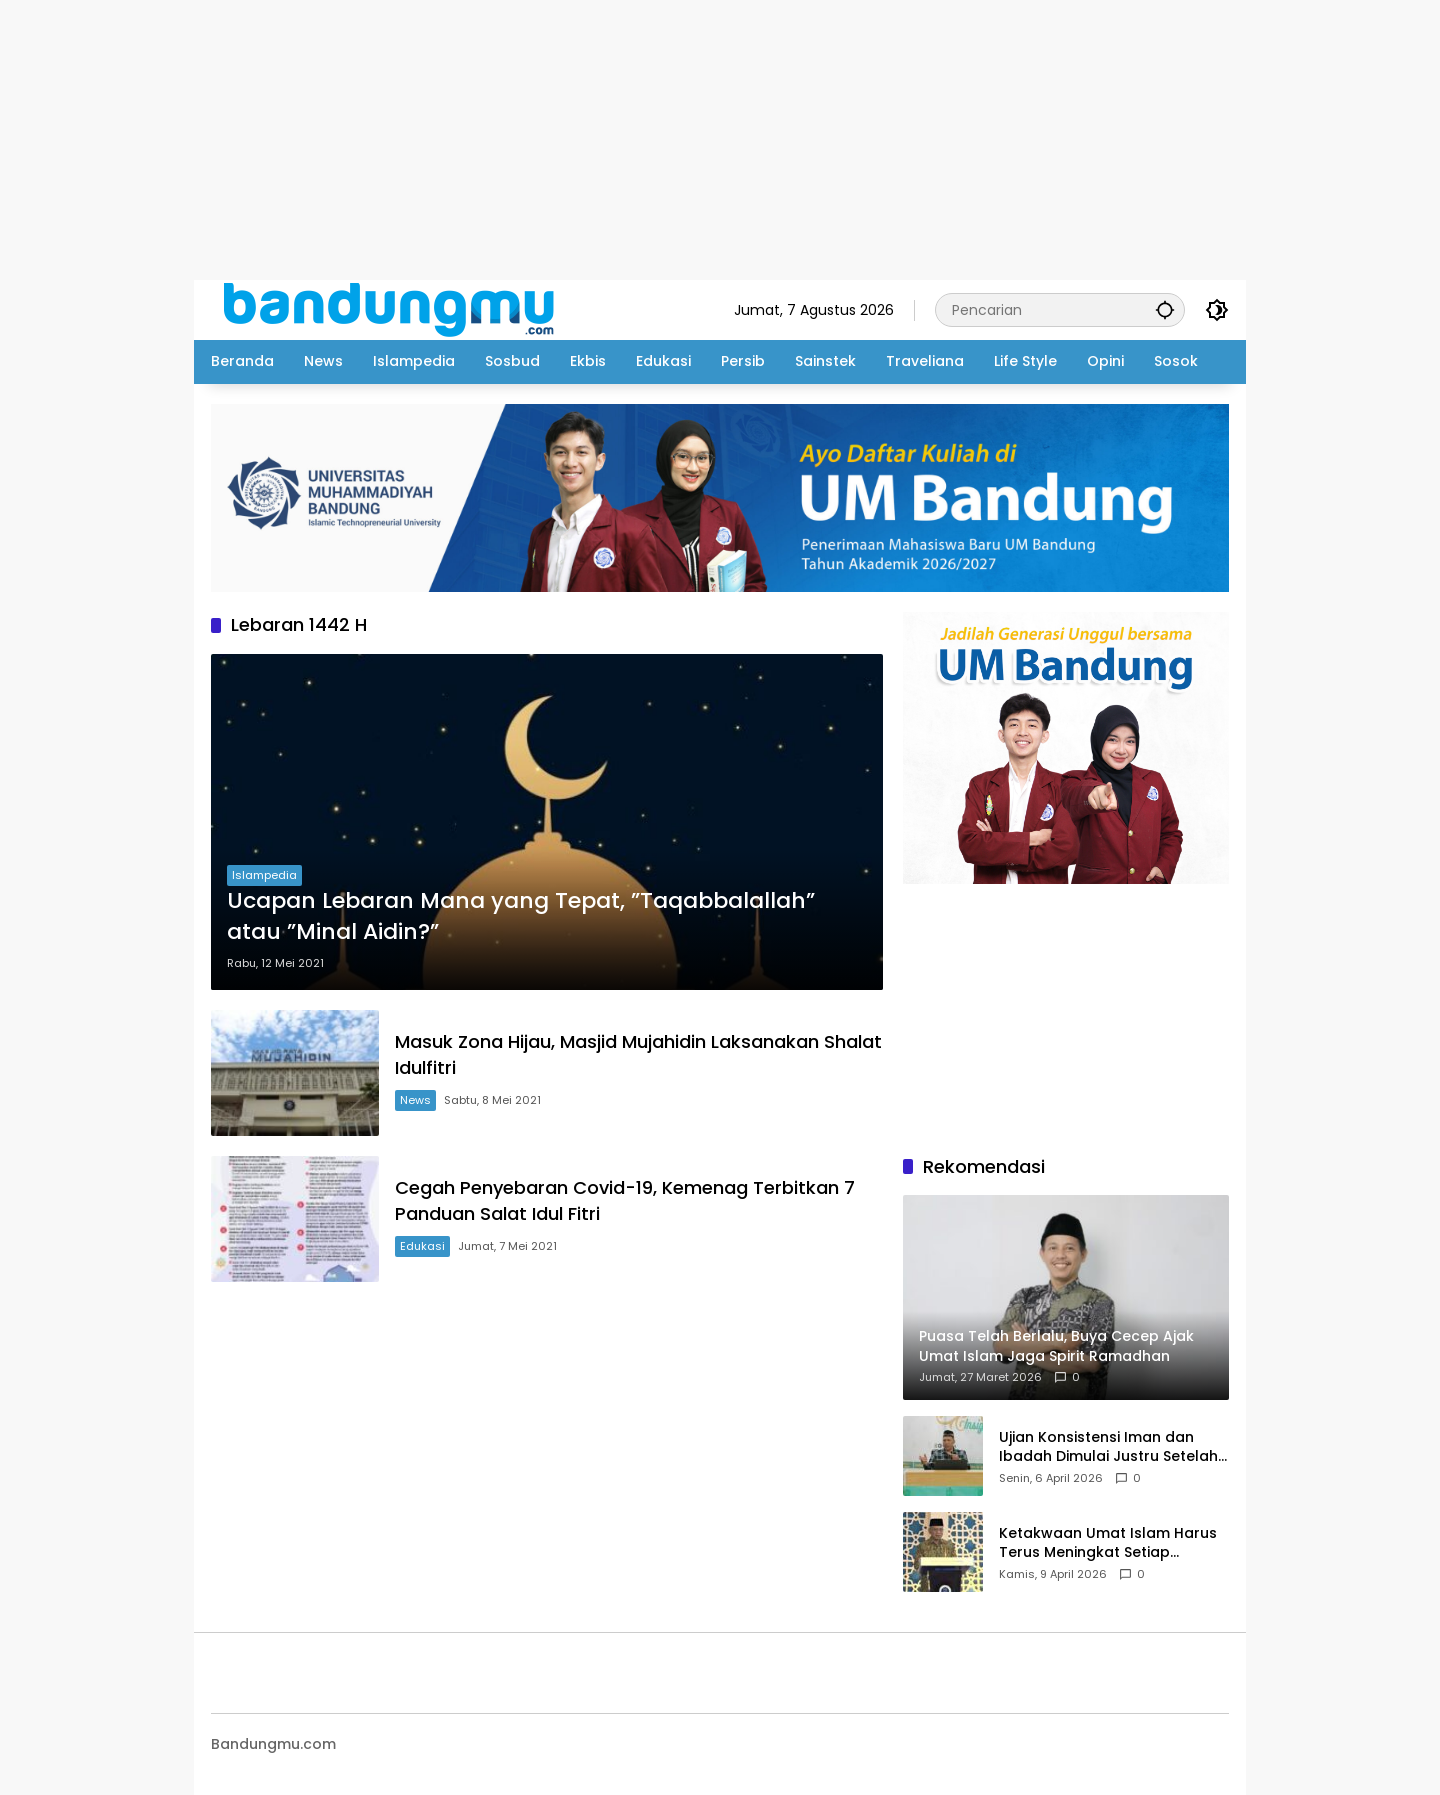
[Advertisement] (600, 140)
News (415, 1100)
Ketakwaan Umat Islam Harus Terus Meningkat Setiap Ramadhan (1108, 1543)
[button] (1165, 309)
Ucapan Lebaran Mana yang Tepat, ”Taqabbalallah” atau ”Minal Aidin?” (521, 916)
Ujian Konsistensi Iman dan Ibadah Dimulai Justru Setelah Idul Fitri (1108, 1447)
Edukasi (422, 1246)
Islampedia (264, 875)
